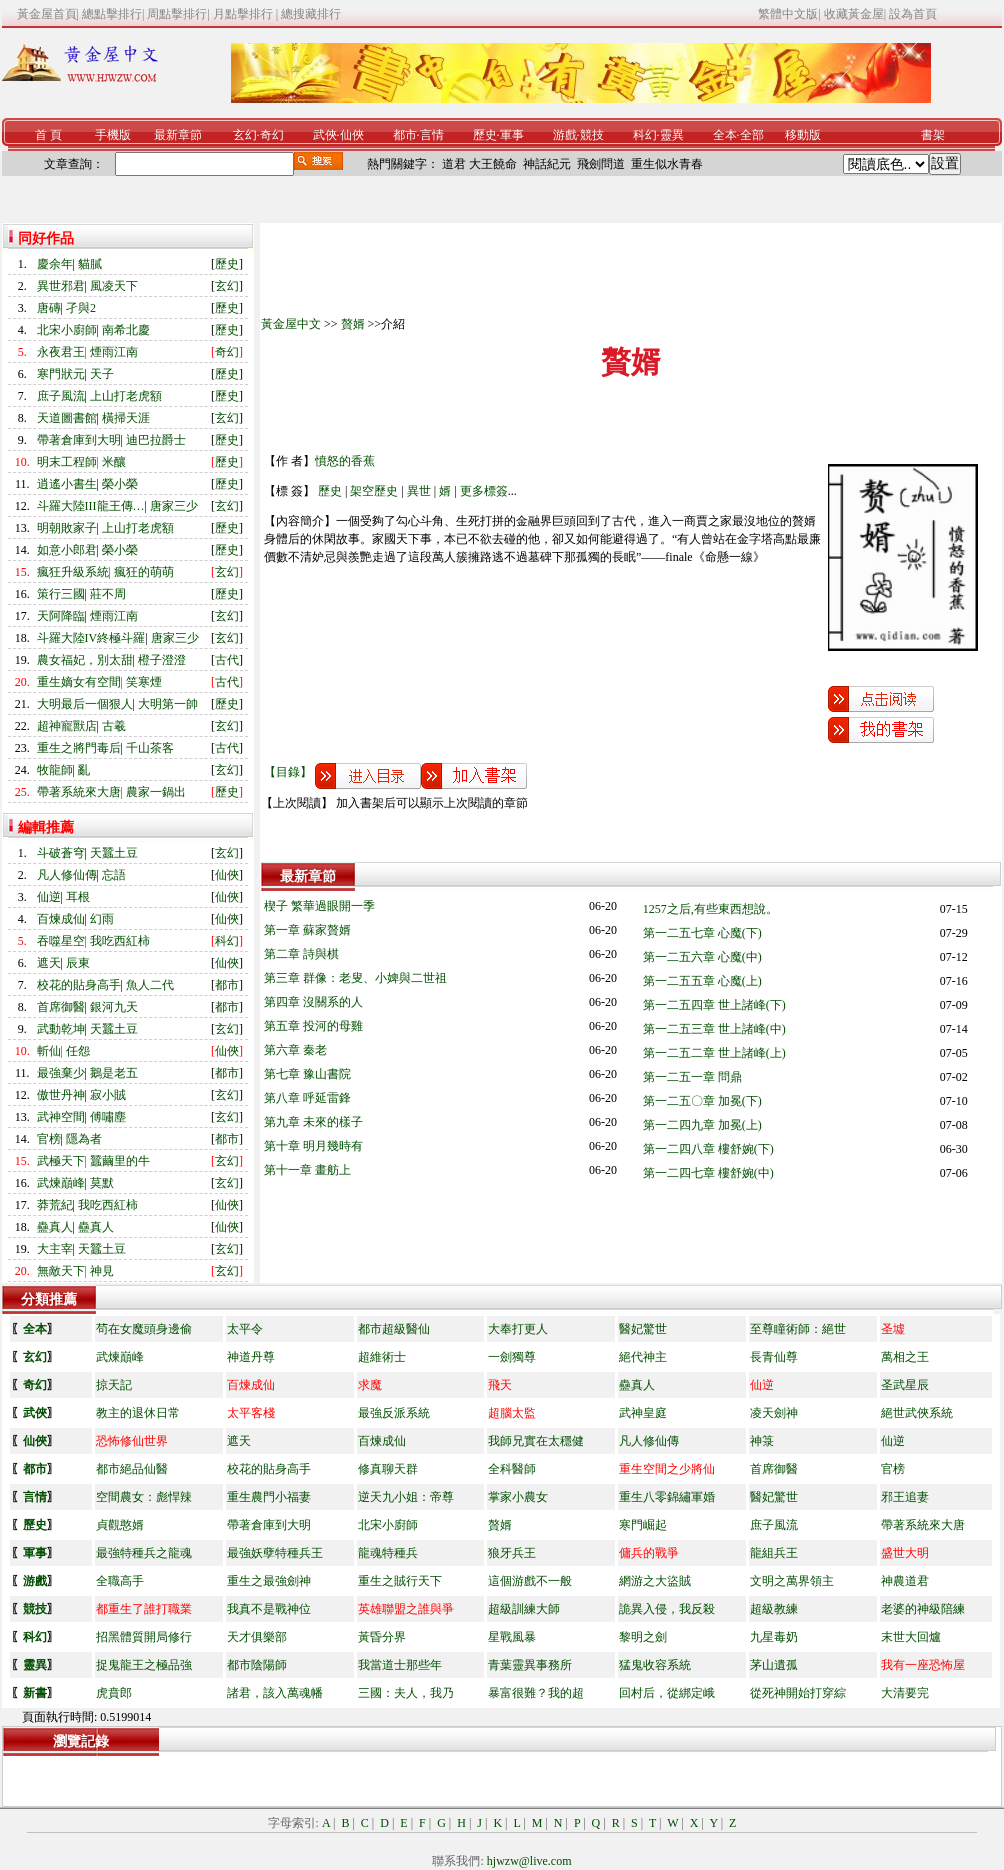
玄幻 (245, 135)
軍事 (512, 135)
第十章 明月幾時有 (313, 1146)
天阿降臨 (61, 616)
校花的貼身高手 (79, 985)
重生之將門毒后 (79, 748)
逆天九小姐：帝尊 (406, 1497)
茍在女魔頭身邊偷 (144, 1329)
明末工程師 (67, 462)
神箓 (762, 1441)
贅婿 (353, 324)
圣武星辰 (905, 1385)
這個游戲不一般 (530, 1581)
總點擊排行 (112, 14)
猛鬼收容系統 (655, 1665)
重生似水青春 (667, 164)
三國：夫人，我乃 (406, 1693)
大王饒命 (493, 164)
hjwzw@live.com (529, 1861)
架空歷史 (374, 491)
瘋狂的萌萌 (144, 572)
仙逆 (49, 897)
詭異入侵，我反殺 (667, 1609)
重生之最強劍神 (269, 1581)
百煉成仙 (61, 919)
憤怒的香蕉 (345, 461)
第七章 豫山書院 (307, 1074)
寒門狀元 (61, 374)
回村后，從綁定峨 (667, 1693)
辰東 (78, 963)
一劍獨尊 (512, 1357)
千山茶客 (150, 748)
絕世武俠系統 (917, 1413)
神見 (102, 1271)
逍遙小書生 (67, 484)
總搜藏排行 (311, 14)
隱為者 (84, 1139)
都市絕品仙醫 (132, 1469)
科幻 (645, 135)
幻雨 (102, 919)
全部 (752, 135)
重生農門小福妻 (269, 1497)
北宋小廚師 (67, 330)
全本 (725, 135)
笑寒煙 (144, 682)
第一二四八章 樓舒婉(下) (708, 1149)
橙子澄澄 (162, 660)
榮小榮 (120, 484)
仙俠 (352, 135)
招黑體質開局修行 (144, 1637)
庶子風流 (61, 396)
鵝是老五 (114, 1073)
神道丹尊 (251, 1357)
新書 (35, 1693)
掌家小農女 (518, 1497)
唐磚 (49, 308)
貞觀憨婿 (120, 1525)
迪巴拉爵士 (156, 440)
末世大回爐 (911, 1637)
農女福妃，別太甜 (85, 660)
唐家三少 (174, 506)
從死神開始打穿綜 (798, 1693)
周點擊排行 (177, 14)
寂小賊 (108, 1095)
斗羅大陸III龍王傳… (91, 506)
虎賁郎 (114, 1693)
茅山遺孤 (774, 1665)
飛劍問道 (601, 164)
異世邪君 (61, 286)
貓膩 (90, 264)
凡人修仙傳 (67, 875)
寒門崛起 (643, 1525)
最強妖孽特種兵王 (275, 1553)
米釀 (114, 462)
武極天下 (61, 1161)
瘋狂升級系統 (73, 572)
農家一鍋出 (156, 792)
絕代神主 (643, 1357)
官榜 (49, 1139)
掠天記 (114, 1385)
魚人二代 (150, 985)
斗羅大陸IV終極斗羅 (91, 638)
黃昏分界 (382, 1637)
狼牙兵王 (512, 1553)
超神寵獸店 (67, 726)
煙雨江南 (114, 352)
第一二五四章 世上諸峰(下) (714, 1005)
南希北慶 (126, 330)
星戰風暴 (512, 1637)
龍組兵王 (774, 1553)
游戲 (565, 135)
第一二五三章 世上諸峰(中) (714, 1029)
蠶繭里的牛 (120, 1161)
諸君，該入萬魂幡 (275, 1693)
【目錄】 (288, 772)
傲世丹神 (61, 1095)
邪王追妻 (905, 1497)
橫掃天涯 (126, 418)
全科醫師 (512, 1469)
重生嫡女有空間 (79, 682)
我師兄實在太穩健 (536, 1441)
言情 (432, 135)
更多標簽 (484, 491)
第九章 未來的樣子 (313, 1122)
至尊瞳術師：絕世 (798, 1329)
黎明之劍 (643, 1637)
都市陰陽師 (257, 1665)
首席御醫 (61, 1007)
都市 (405, 135)
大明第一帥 (168, 704)
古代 (227, 660)
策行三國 (61, 594)
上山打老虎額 (126, 396)
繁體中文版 (788, 14)
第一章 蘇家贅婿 (307, 930)
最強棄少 (61, 1073)
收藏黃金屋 (854, 14)
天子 (102, 374)
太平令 (245, 1329)
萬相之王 (905, 1357)
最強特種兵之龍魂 (144, 1553)
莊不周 (108, 594)
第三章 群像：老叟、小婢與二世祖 (355, 978)
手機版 (113, 135)
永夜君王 (61, 352)
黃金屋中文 (291, 324)
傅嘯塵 (108, 1117)
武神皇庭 (643, 1413)
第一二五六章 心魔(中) (702, 957)
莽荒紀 (55, 1205)
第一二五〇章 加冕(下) (702, 1101)
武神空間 (61, 1117)
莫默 (102, 1183)
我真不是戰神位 (269, 1609)
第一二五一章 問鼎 (692, 1077)
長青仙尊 (774, 1357)
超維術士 (382, 1357)
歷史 (485, 135)
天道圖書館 (67, 418)
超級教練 (774, 1609)
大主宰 (55, 1249)
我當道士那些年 (400, 1665)
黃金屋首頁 (47, 14)
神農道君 (905, 1581)
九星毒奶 (774, 1637)
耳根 (78, 897)
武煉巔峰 (61, 1183)
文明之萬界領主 (792, 1581)
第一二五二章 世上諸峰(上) (714, 1053)
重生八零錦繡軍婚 (667, 1497)
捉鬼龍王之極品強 (144, 1665)
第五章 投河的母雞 (313, 1026)
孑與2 (81, 308)
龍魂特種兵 (388, 1553)
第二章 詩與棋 (301, 954)
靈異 (672, 135)
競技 (592, 135)
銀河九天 (114, 1007)
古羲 (114, 726)
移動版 (803, 135)
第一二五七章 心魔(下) (702, 933)
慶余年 (55, 264)
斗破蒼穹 (61, 853)
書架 (933, 135)
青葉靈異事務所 (530, 1665)
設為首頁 (913, 14)
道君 (454, 164)
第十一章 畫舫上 (307, 1170)
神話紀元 (547, 164)
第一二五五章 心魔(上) (702, 981)
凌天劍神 (774, 1413)
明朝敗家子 (67, 528)
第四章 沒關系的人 (313, 1002)
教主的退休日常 (138, 1413)
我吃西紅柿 (120, 941)
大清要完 (905, 1693)
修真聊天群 (388, 1469)
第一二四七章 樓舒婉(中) (708, 1173)
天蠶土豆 (114, 853)
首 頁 (48, 135)
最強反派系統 (394, 1413)
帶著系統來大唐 (79, 792)
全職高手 (120, 1581)
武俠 (325, 135)
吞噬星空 (61, 941)
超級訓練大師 (524, 1609)
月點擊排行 (244, 14)
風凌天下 (114, 286)
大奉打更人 (518, 1329)
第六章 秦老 (295, 1050)
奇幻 (272, 135)
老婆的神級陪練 (923, 1609)
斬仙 (49, 1051)
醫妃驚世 (643, 1329)
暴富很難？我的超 (536, 1693)
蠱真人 (55, 1227)
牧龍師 (55, 770)
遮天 (49, 963)
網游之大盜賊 (655, 1581)
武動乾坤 (61, 1029)
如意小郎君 (67, 550)
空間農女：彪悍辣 (144, 1497)
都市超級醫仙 (394, 1329)
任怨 (78, 1051)
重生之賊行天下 (400, 1581)
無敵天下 (61, 1271)
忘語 (114, 875)
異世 (419, 491)
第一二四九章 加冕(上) (702, 1125)
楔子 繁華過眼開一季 (319, 906)
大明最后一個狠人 (85, 704)
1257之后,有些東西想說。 (710, 909)
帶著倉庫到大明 (79, 440)
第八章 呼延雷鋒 (307, 1098)
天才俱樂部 (257, 1637)
